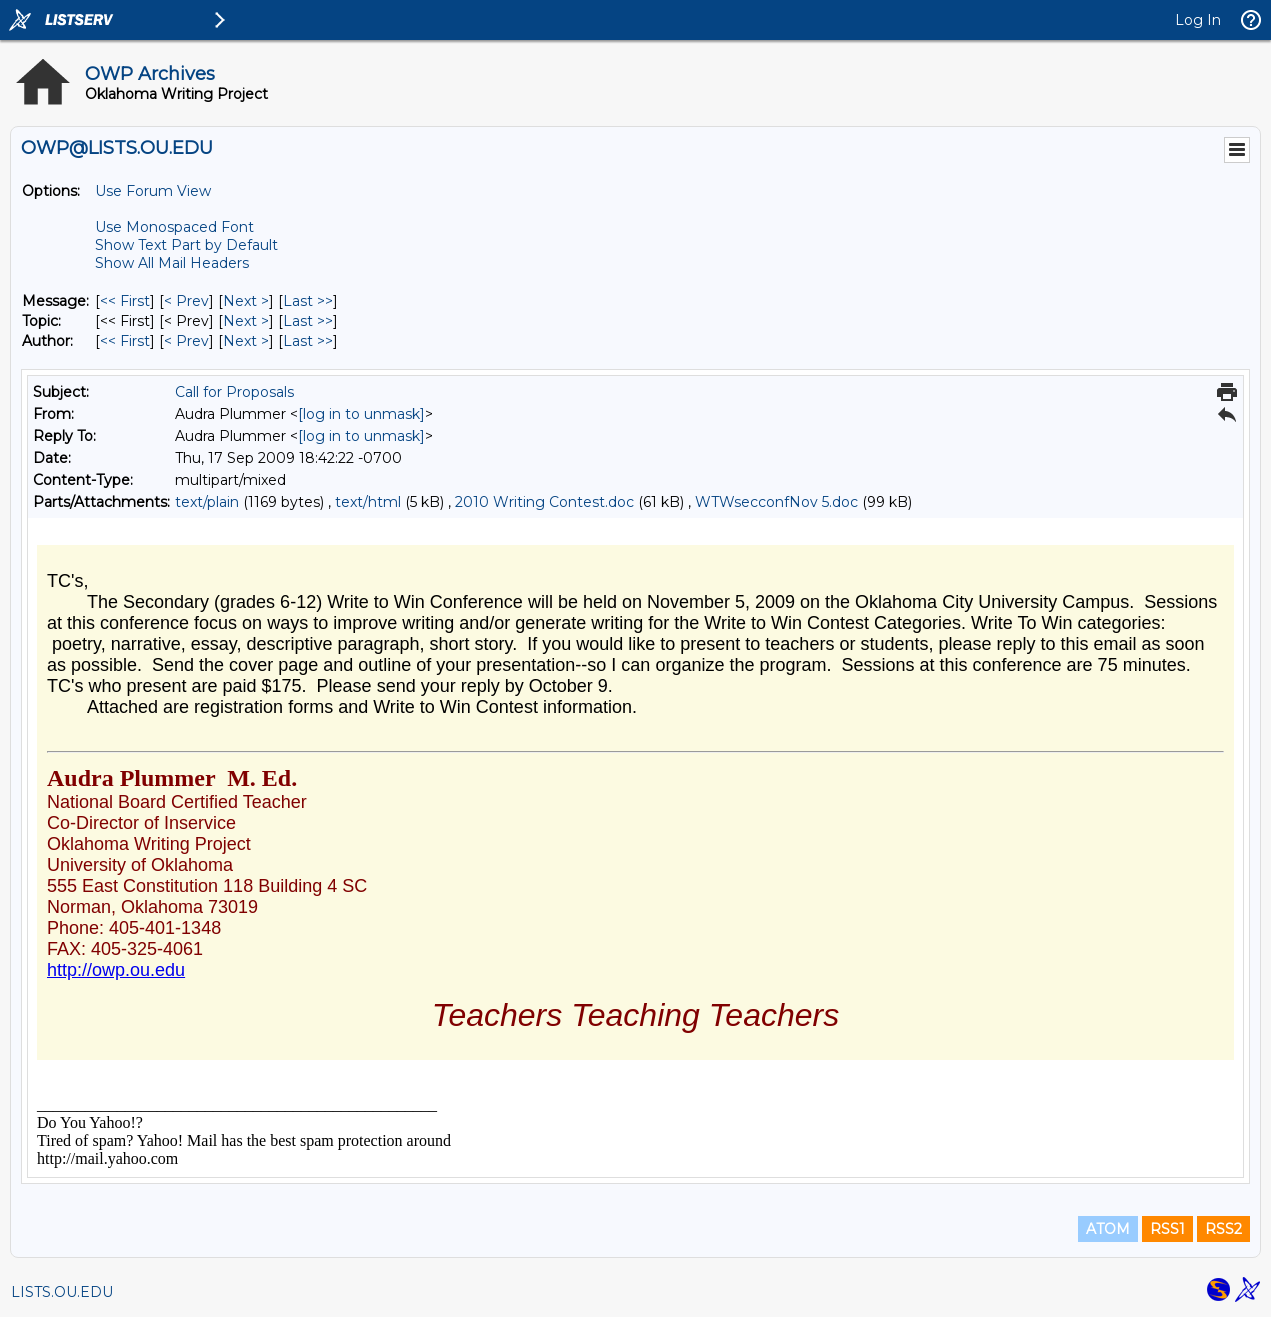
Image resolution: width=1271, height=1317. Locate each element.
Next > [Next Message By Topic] (246, 321)
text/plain (207, 502)
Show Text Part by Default (186, 245)
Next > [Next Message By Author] (246, 341)
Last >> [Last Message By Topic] (308, 321)
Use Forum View (153, 191)
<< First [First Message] (125, 301)
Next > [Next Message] (246, 301)
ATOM (1108, 1229)
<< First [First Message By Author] (125, 341)
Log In (1198, 20)
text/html (368, 502)
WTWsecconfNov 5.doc (776, 502)
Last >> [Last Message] (308, 301)
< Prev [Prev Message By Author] (186, 341)
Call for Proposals (234, 392)
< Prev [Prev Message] (186, 301)
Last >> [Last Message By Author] (308, 341)
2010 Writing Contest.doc (544, 502)
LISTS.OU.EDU (62, 1292)
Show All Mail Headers (172, 263)
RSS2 (1223, 1229)
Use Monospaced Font (174, 227)
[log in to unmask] (361, 414)
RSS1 (1167, 1229)
